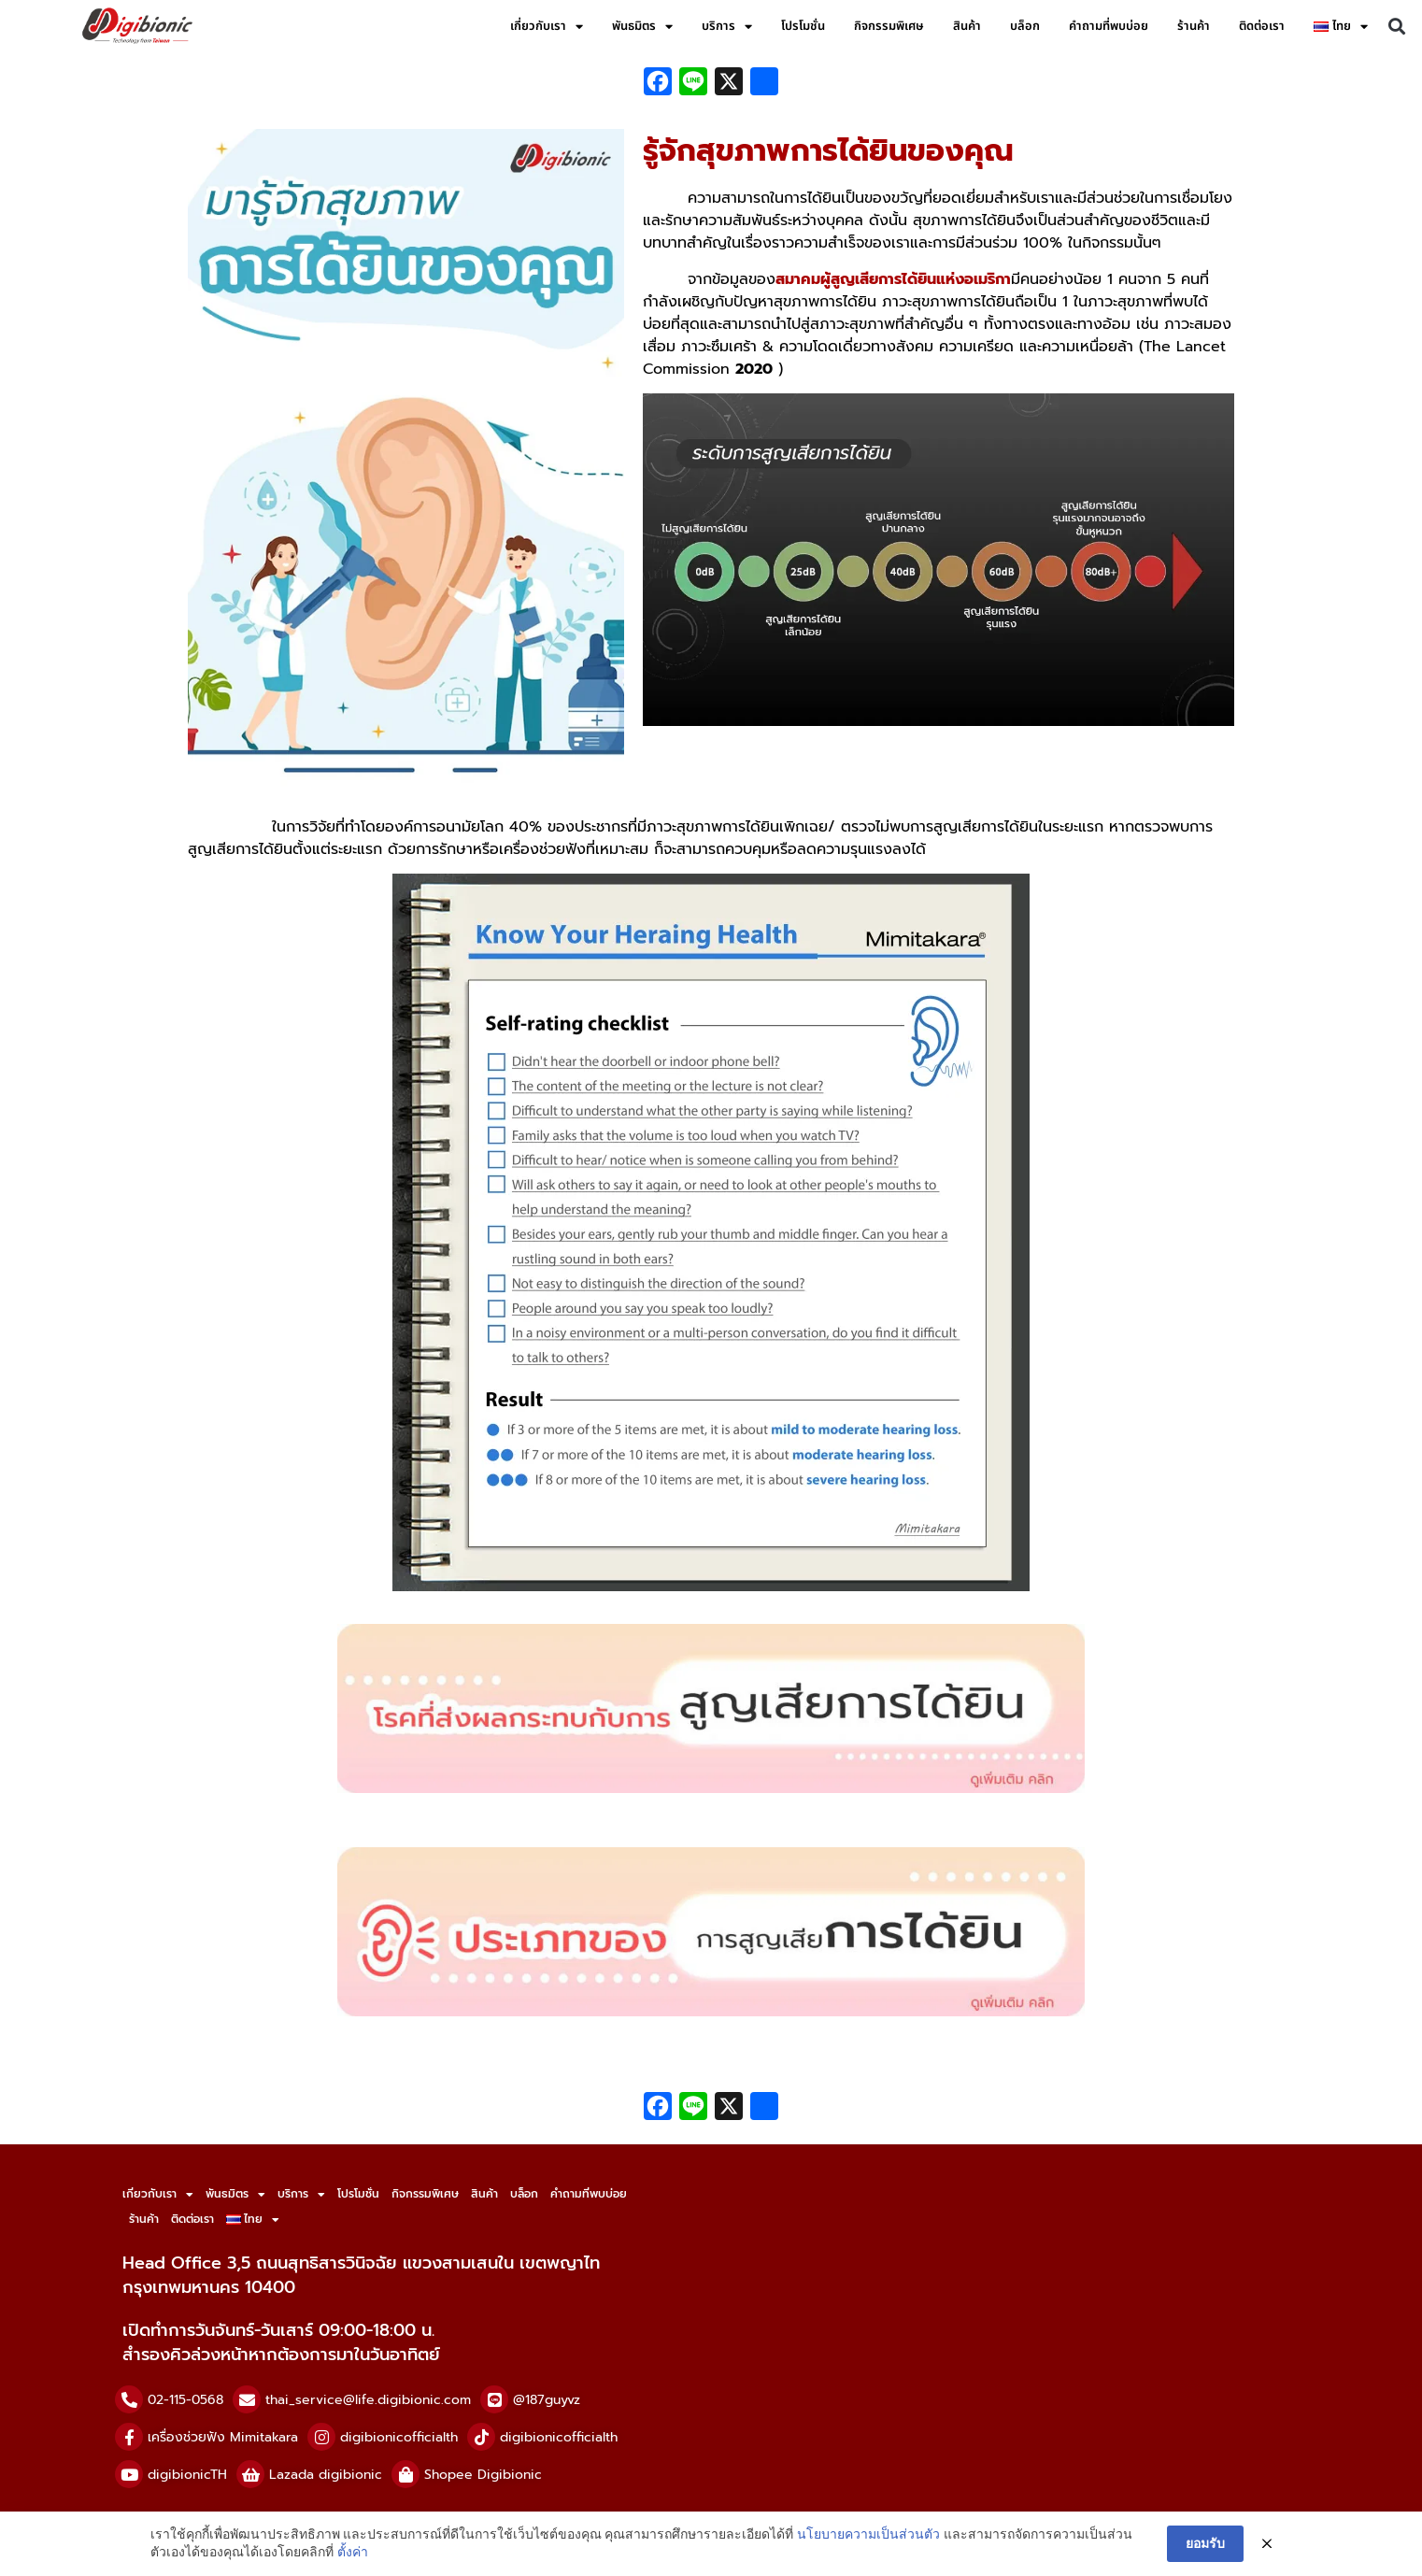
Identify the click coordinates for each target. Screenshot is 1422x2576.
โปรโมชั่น (803, 26)
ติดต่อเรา (1262, 26)
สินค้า (967, 26)
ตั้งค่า (352, 2551)
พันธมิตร (642, 26)
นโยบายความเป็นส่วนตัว (868, 2533)
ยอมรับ (1205, 2543)
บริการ (727, 26)
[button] (1397, 26)
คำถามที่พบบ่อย (1108, 26)
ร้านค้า (1193, 26)
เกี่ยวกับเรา (546, 26)
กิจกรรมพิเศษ (889, 26)
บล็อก (1025, 26)
